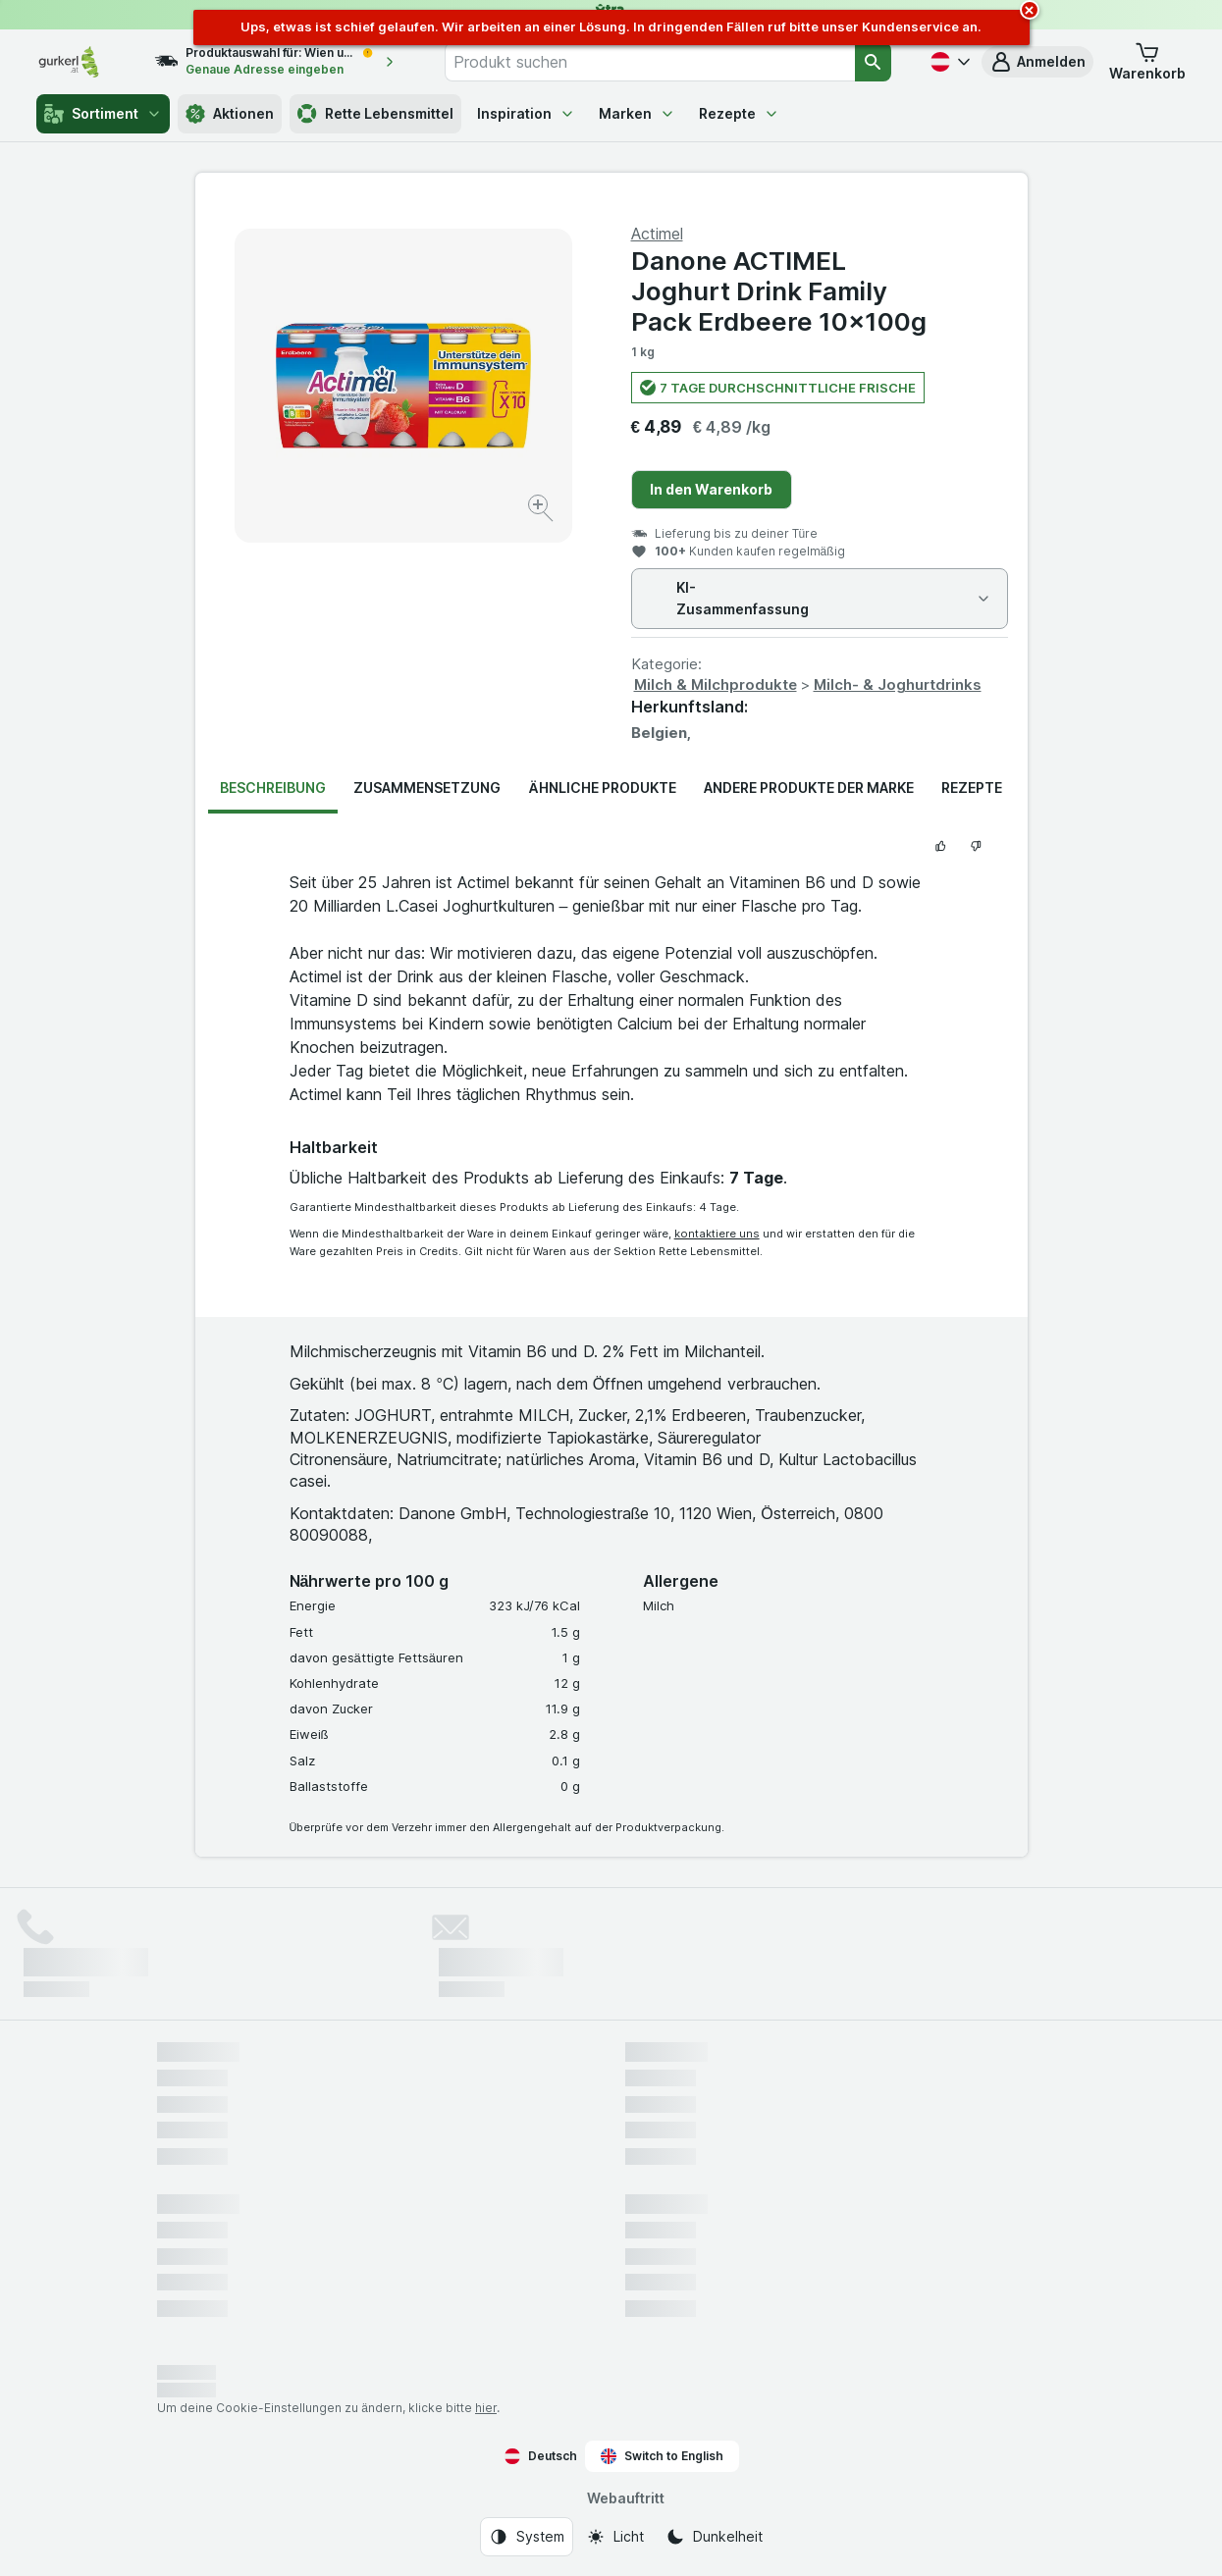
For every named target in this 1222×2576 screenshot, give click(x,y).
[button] (1037, 62)
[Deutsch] (948, 61)
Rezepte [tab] (971, 787)
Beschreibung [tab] (273, 787)
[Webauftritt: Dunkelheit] (714, 2536)
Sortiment (103, 114)
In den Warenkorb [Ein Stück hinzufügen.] (711, 489)
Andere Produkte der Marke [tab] (809, 787)
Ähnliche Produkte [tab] (601, 787)
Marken (637, 113)
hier (486, 2407)
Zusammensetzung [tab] (427, 787)
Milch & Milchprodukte (715, 684)
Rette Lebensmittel (375, 114)
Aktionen (230, 114)
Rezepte (739, 113)
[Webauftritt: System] (526, 2536)
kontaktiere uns (717, 1233)
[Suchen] (873, 61)
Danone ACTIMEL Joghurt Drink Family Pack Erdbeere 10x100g (779, 291)
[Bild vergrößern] (542, 511)
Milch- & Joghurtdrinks (898, 684)
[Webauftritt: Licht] (615, 2536)
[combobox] (650, 61)
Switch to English (662, 2456)
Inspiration (526, 113)
